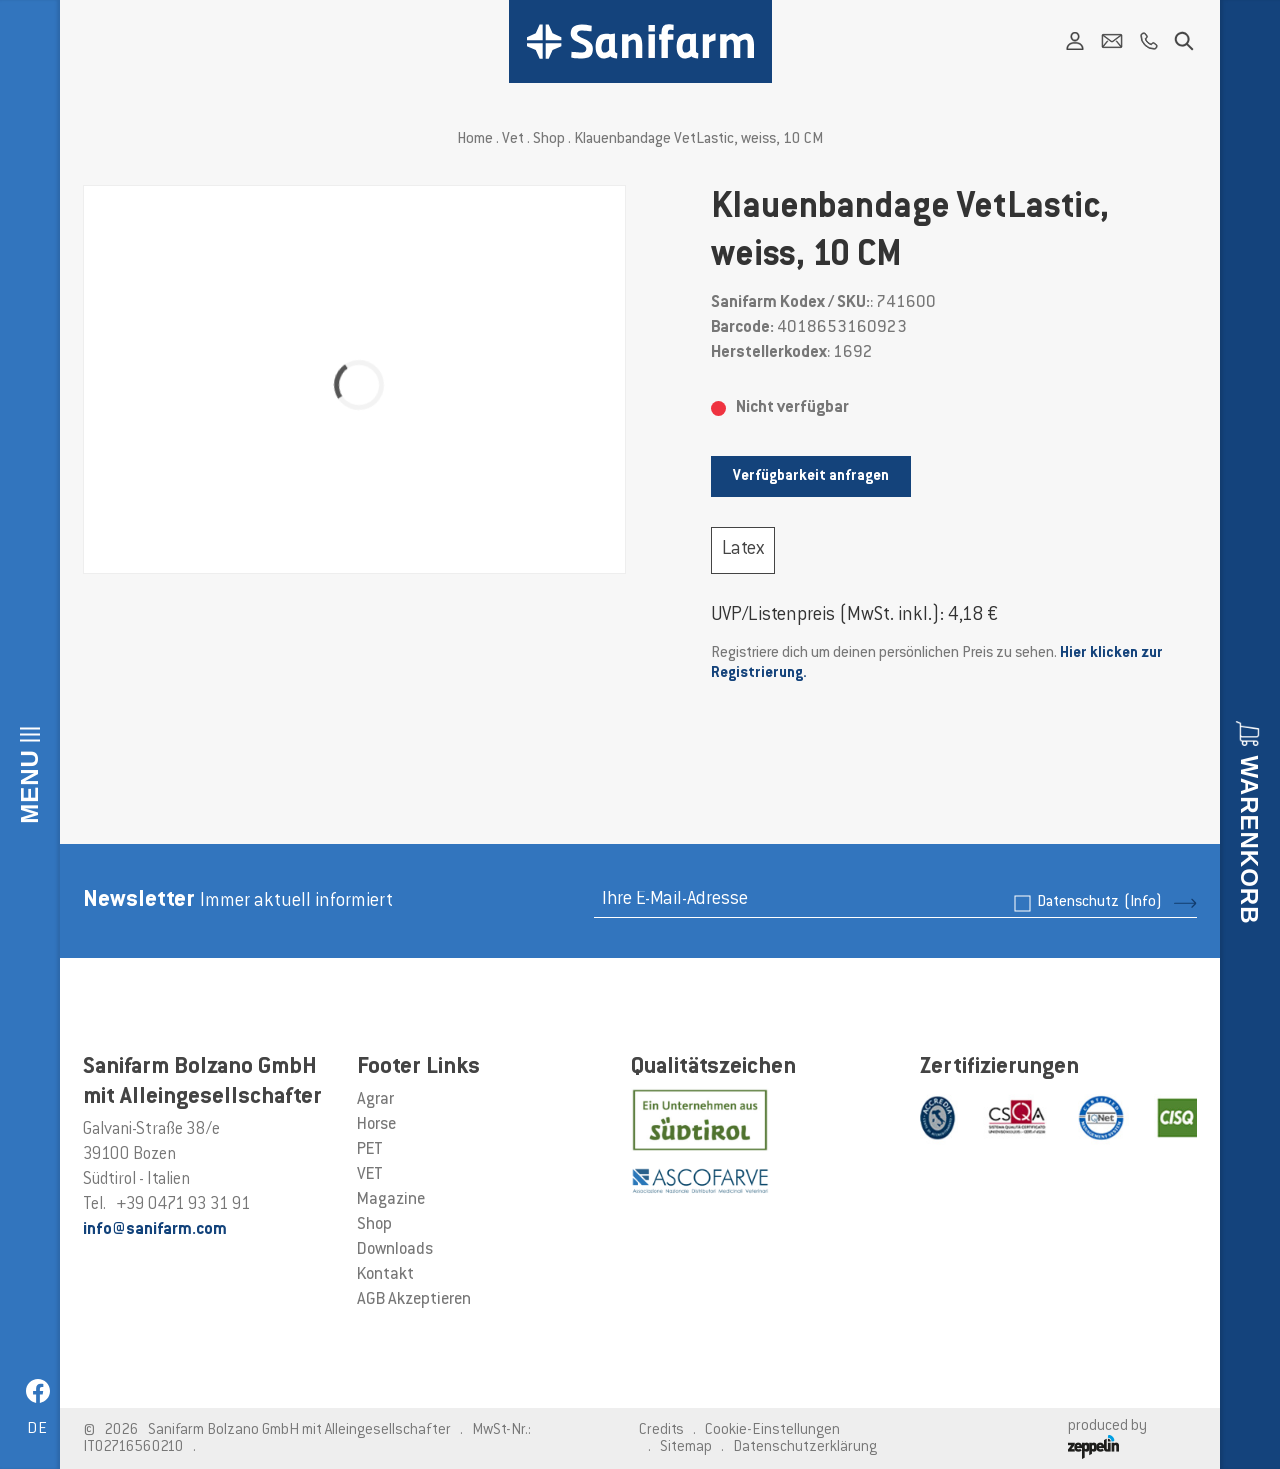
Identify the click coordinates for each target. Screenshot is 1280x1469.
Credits (661, 1430)
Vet (513, 139)
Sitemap (686, 1447)
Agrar (375, 1100)
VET (370, 1175)
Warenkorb (1249, 839)
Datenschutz (1099, 902)
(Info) (1143, 902)
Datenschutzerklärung (805, 1447)
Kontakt (385, 1275)
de (37, 1429)
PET (370, 1150)
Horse (376, 1125)
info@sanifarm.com (155, 1230)
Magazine (391, 1200)
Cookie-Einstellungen (772, 1430)
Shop (549, 139)
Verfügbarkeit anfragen (811, 476)
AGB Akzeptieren (414, 1300)
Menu (29, 786)
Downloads (395, 1250)
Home (475, 139)
